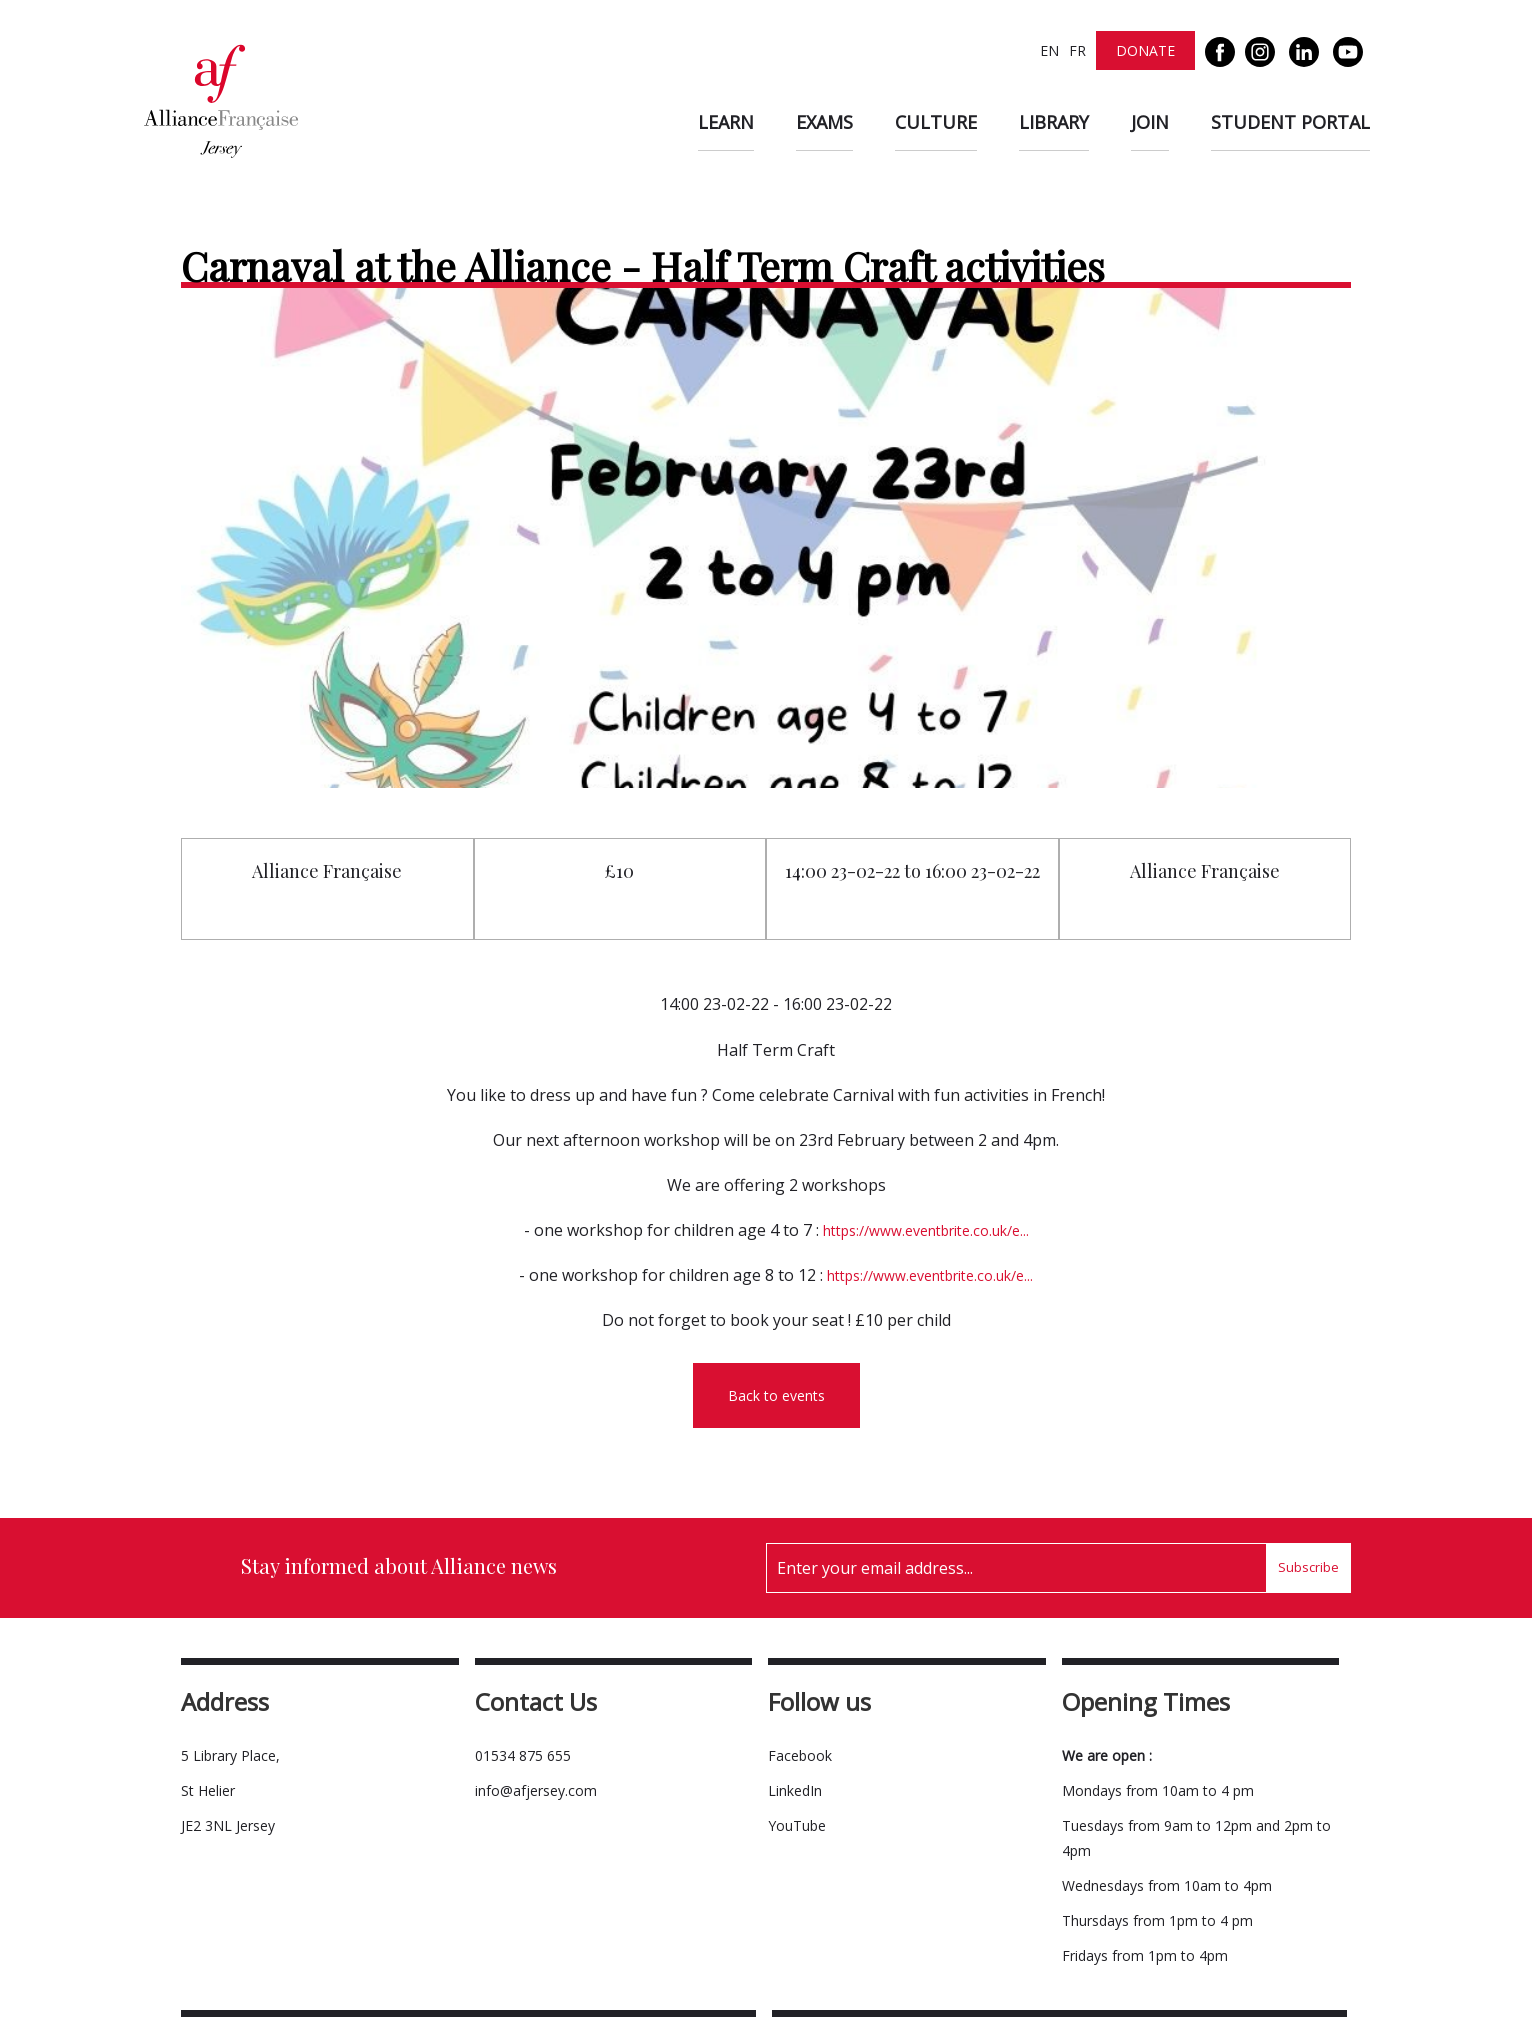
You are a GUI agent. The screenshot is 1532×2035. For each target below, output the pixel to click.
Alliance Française (327, 871)
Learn (726, 122)
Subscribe (1308, 1567)
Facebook (800, 1755)
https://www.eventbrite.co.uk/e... (926, 1230)
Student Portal (1290, 122)
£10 (619, 871)
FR (1077, 50)
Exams (824, 122)
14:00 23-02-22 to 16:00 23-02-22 (912, 871)
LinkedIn (795, 1790)
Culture (936, 122)
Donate (1145, 50)
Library (1054, 122)
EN (1049, 50)
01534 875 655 (523, 1755)
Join (1150, 122)
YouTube (797, 1825)
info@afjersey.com (536, 1790)
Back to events (776, 1395)
